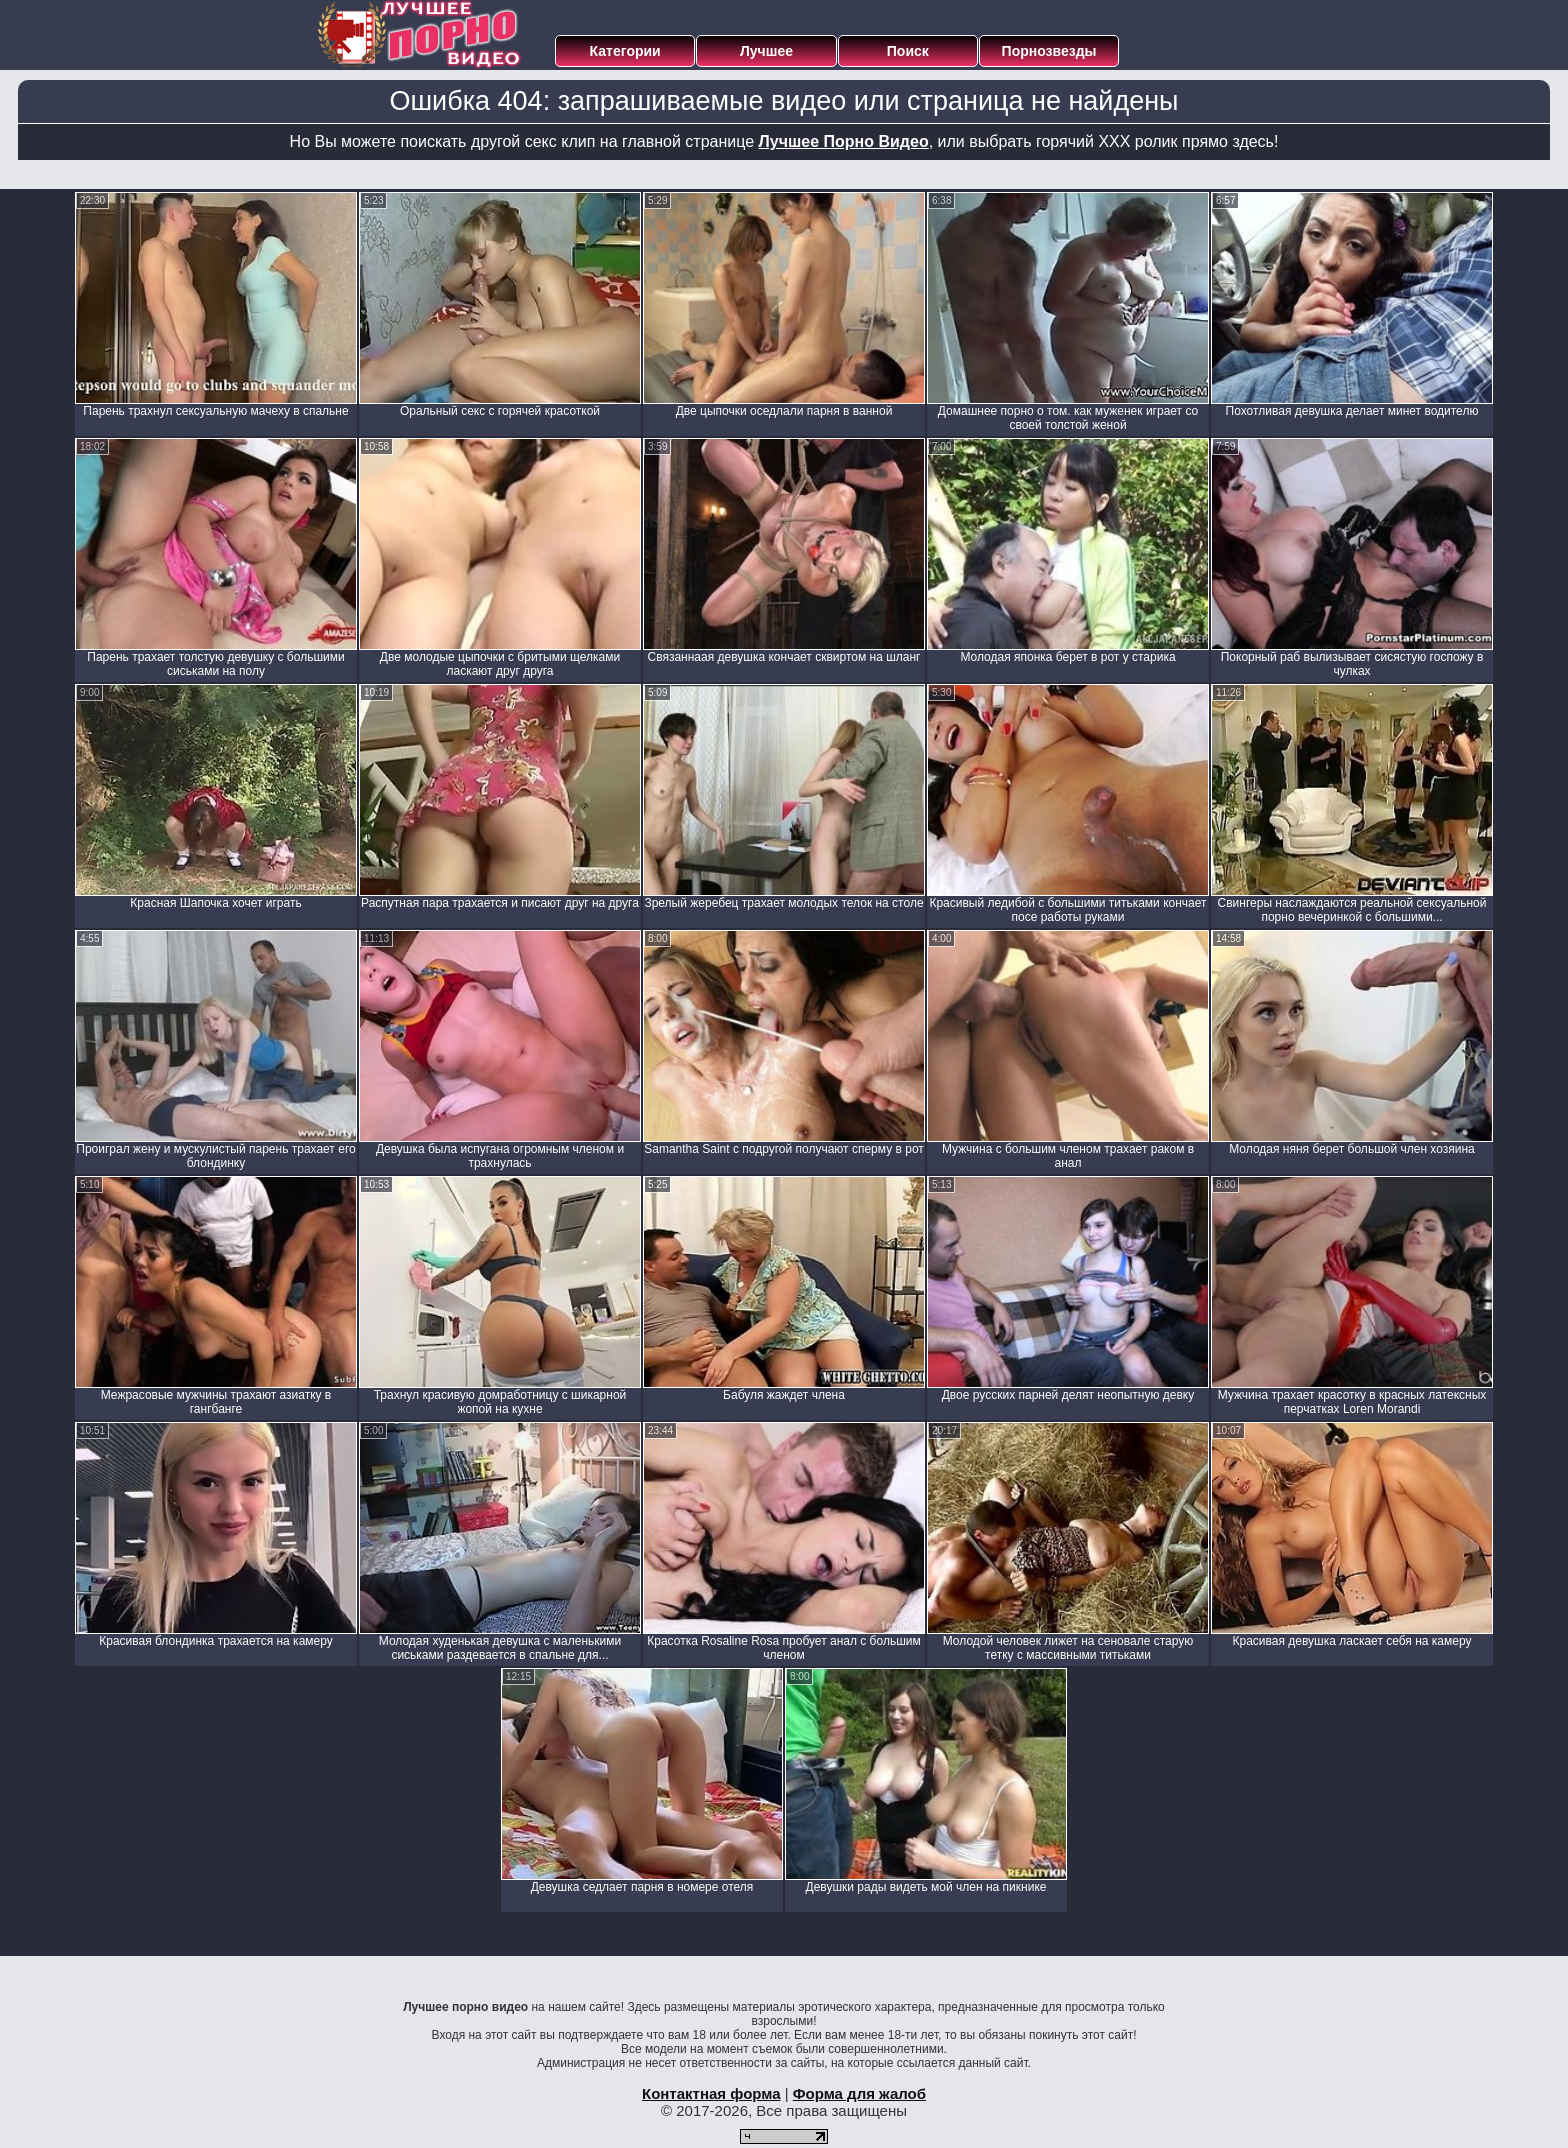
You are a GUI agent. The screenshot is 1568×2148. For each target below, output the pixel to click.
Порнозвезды (1049, 51)
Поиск (908, 51)
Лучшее (766, 51)
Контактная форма (711, 2093)
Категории (625, 51)
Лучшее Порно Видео (844, 141)
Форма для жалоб (859, 2093)
